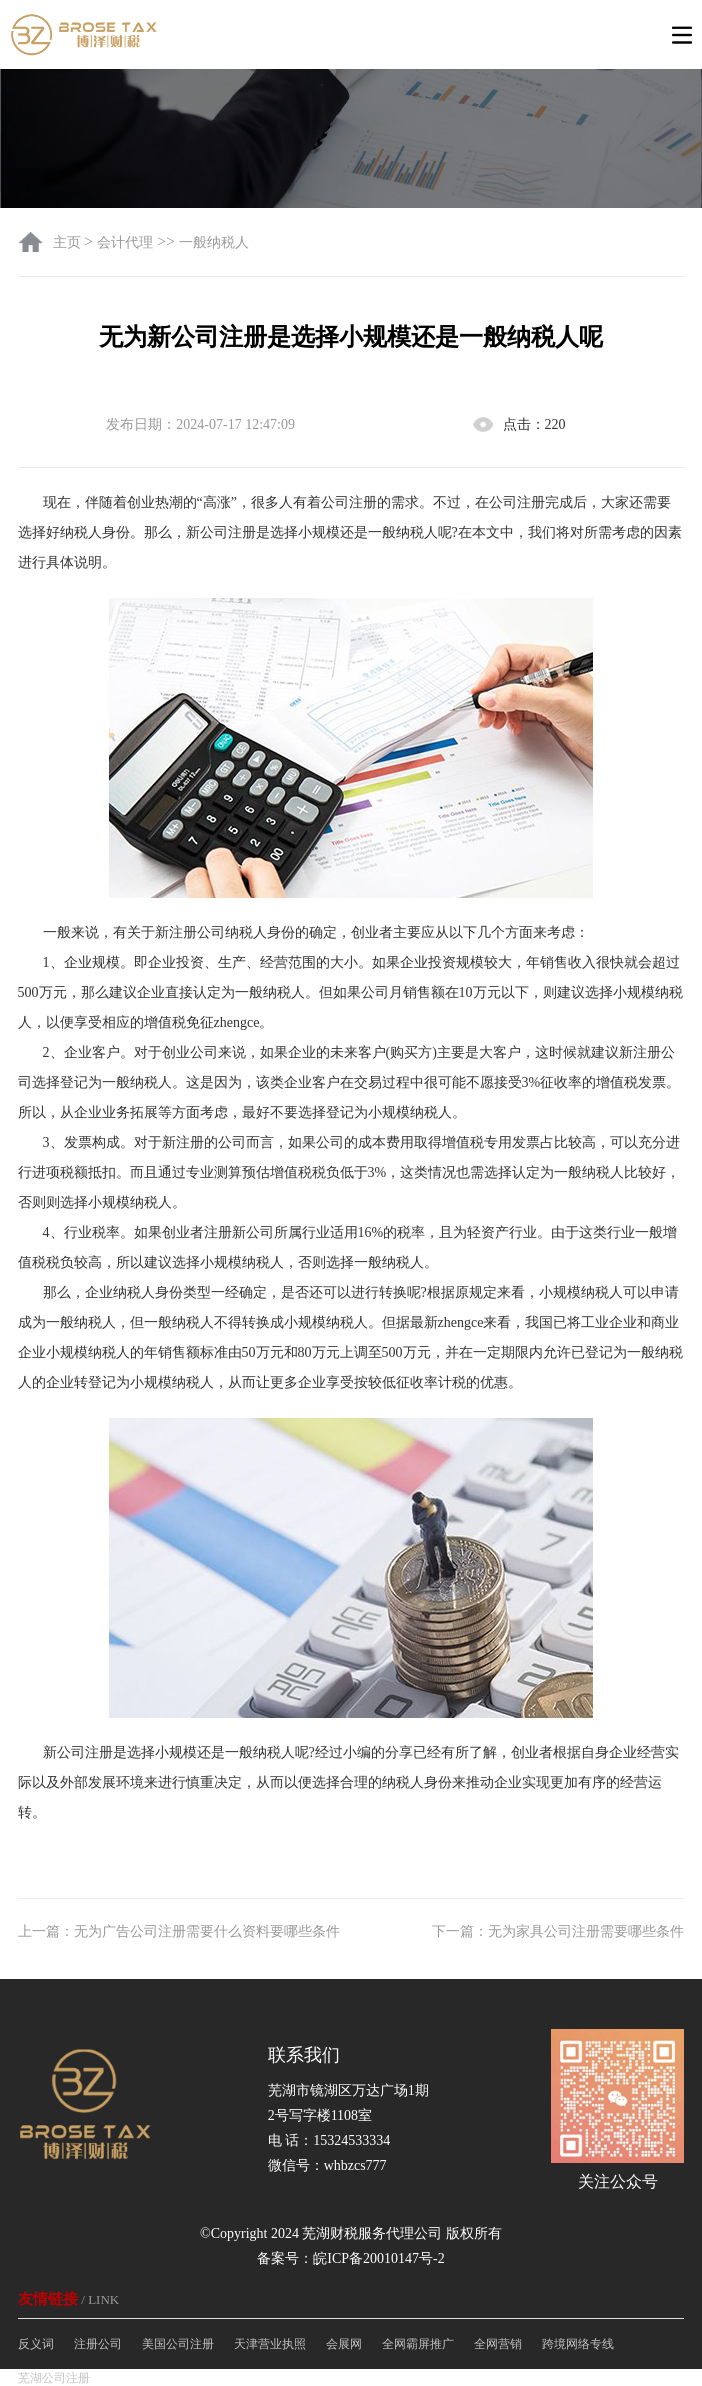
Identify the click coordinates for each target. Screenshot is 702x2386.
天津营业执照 (270, 2344)
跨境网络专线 (578, 2344)
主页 (69, 242)
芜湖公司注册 (54, 2378)
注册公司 (98, 2344)
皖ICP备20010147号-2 (378, 2258)
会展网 (344, 2344)
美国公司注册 (178, 2344)
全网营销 (498, 2344)
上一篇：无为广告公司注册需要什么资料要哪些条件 (179, 1931)
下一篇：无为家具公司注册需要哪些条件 (558, 1931)
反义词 (36, 2344)
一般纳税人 (214, 242)
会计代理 (125, 242)
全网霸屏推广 (418, 2344)
